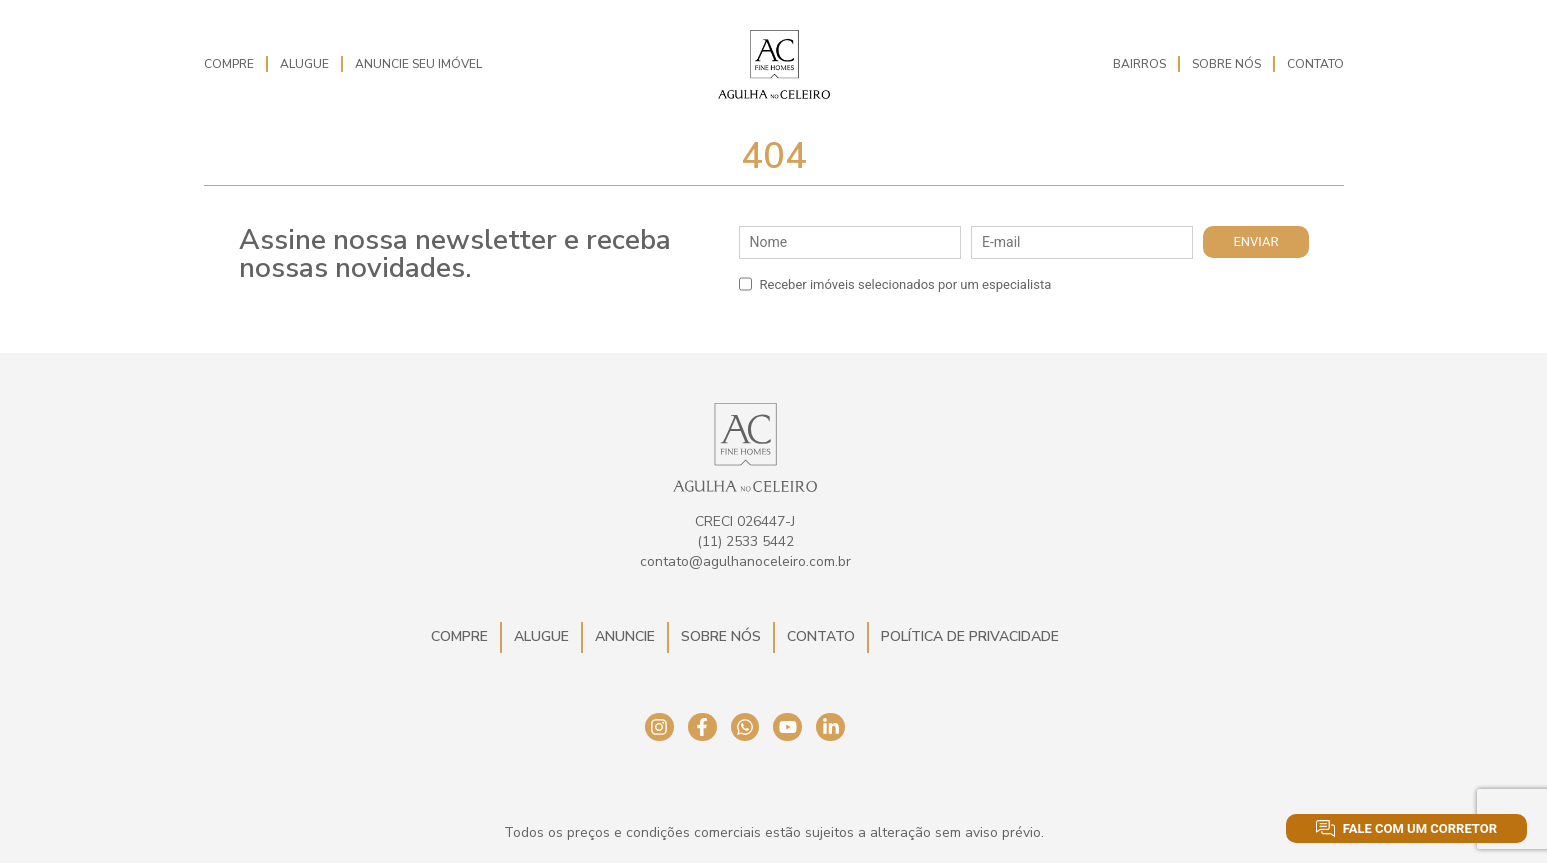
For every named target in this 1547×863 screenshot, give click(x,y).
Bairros (1139, 64)
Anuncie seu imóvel (418, 64)
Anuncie (625, 636)
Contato (1315, 64)
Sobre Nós (1226, 64)
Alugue (304, 64)
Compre (229, 64)
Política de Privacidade (970, 636)
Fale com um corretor (1406, 828)
